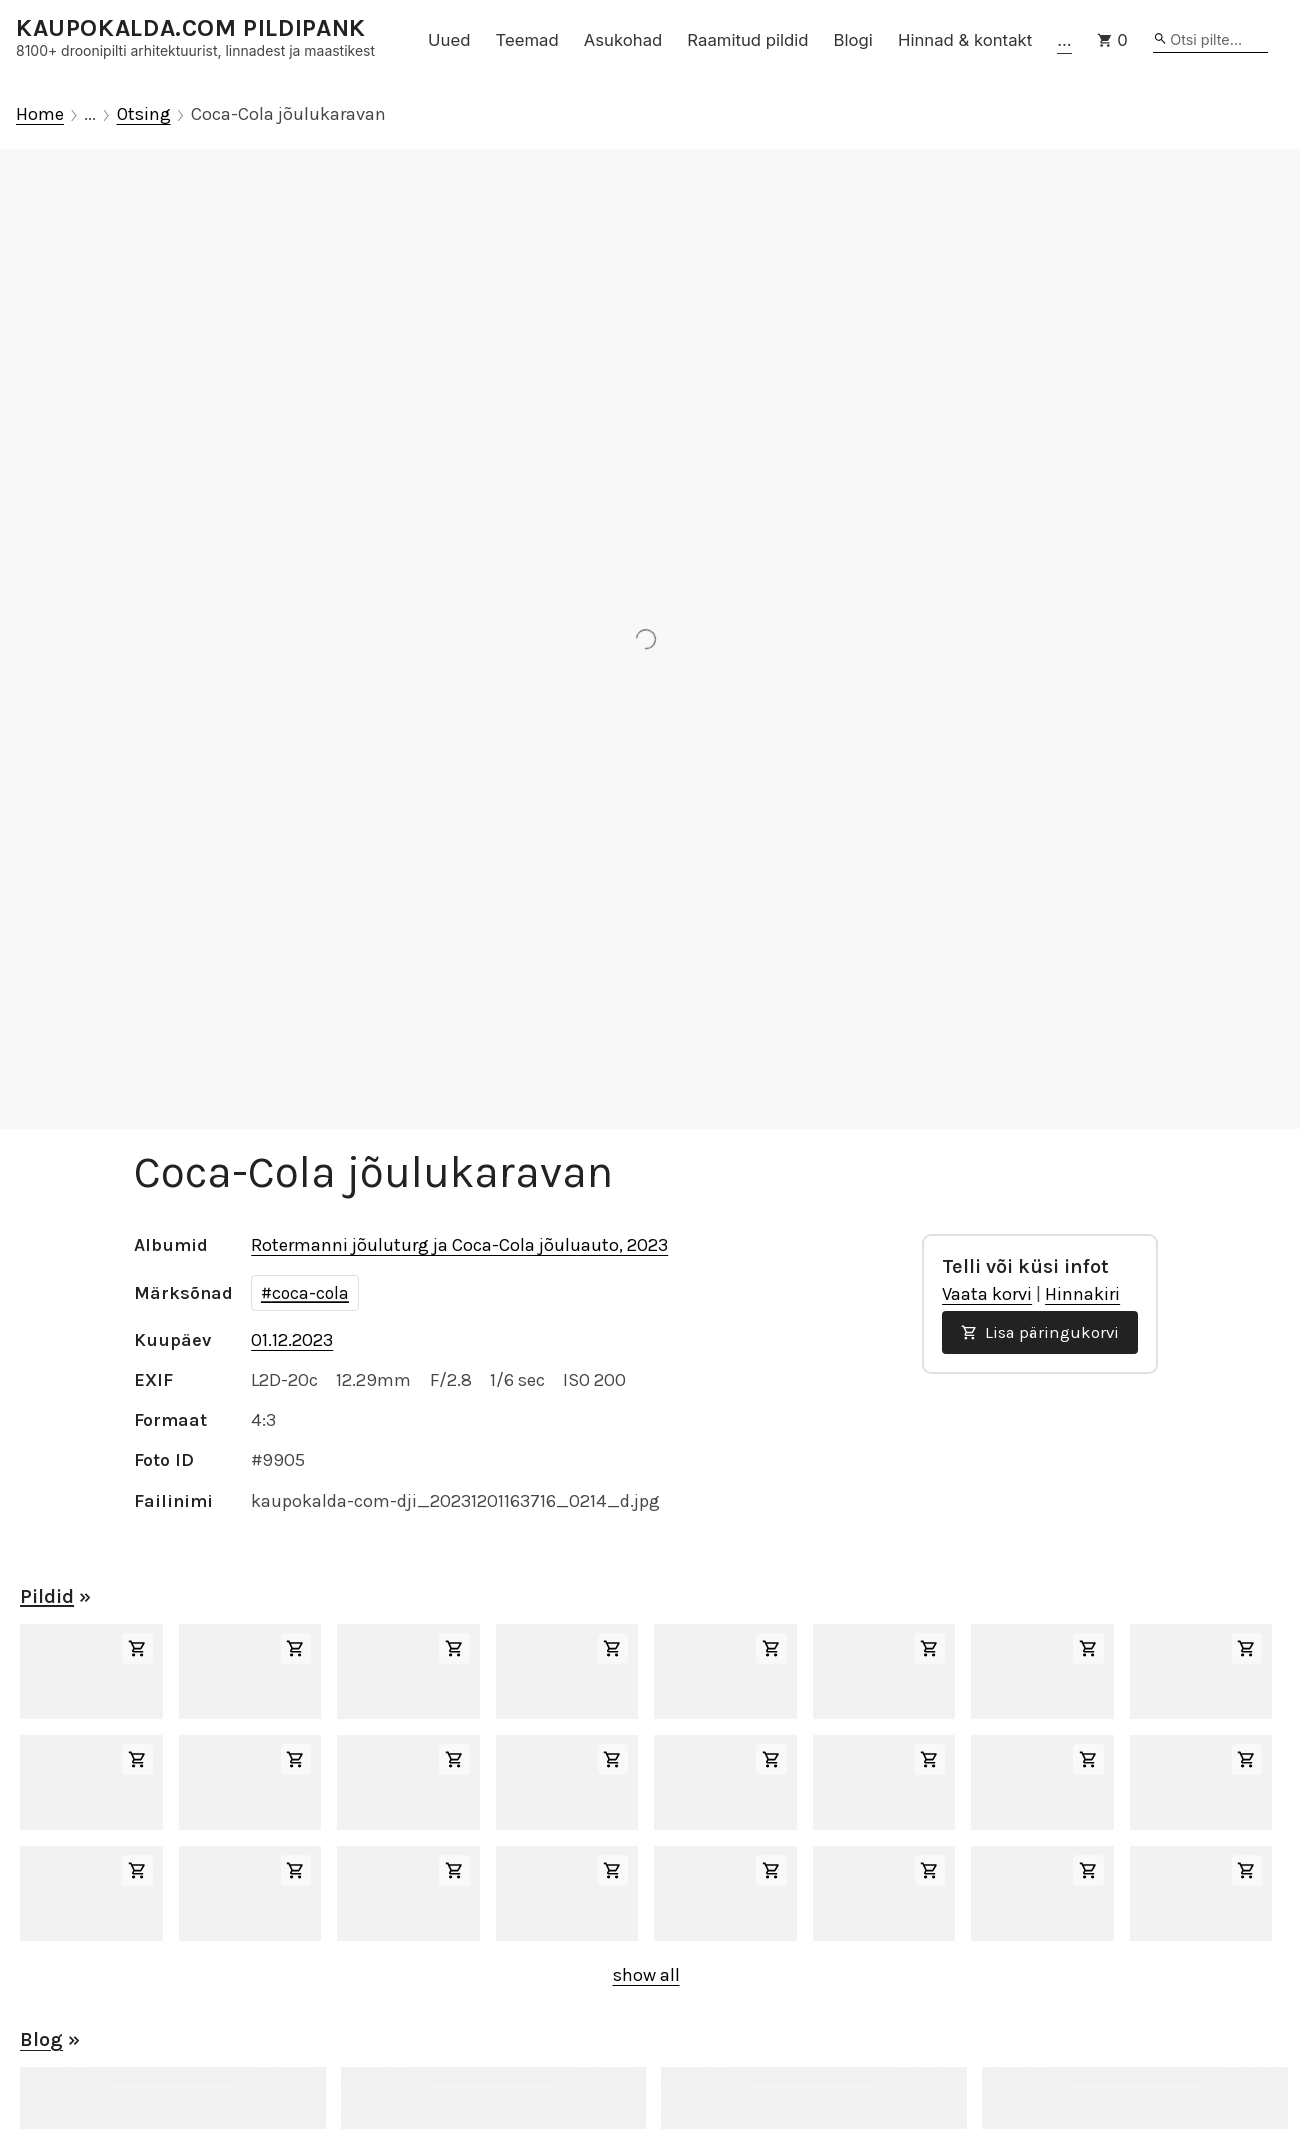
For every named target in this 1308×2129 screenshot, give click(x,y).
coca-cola (310, 1293)
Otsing (144, 114)
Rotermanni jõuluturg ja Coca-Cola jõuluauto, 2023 (459, 1245)
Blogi (853, 40)
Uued (449, 40)
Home (40, 114)
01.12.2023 (292, 1340)
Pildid (47, 1596)
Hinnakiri (1082, 1294)
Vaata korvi (987, 1294)
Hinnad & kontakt (965, 40)
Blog (41, 2039)
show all (646, 1975)
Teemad (526, 40)
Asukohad (623, 40)
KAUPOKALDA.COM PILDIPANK (191, 28)
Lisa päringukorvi (1040, 1332)
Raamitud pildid (747, 40)
